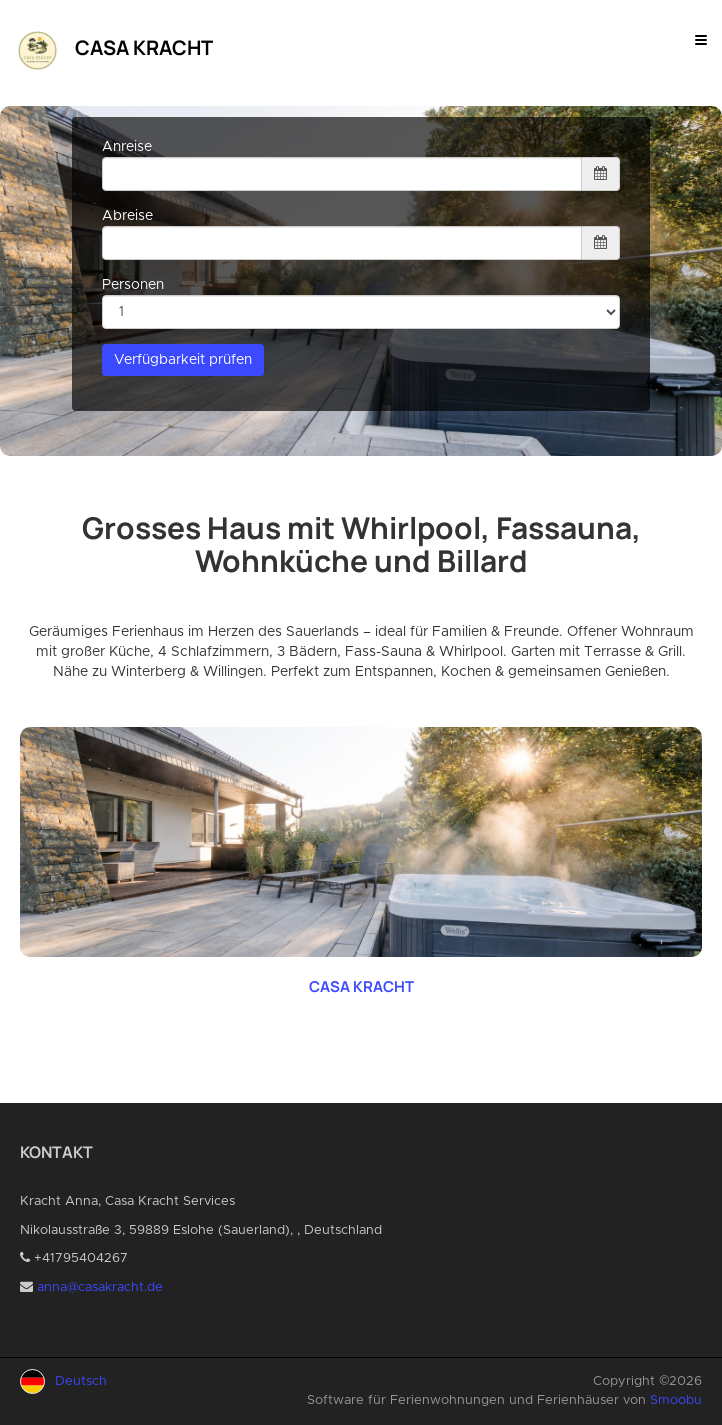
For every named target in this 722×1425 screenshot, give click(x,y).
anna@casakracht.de (100, 1287)
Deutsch (81, 1381)
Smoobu (676, 1400)
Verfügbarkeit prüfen (183, 360)
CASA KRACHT (361, 986)
